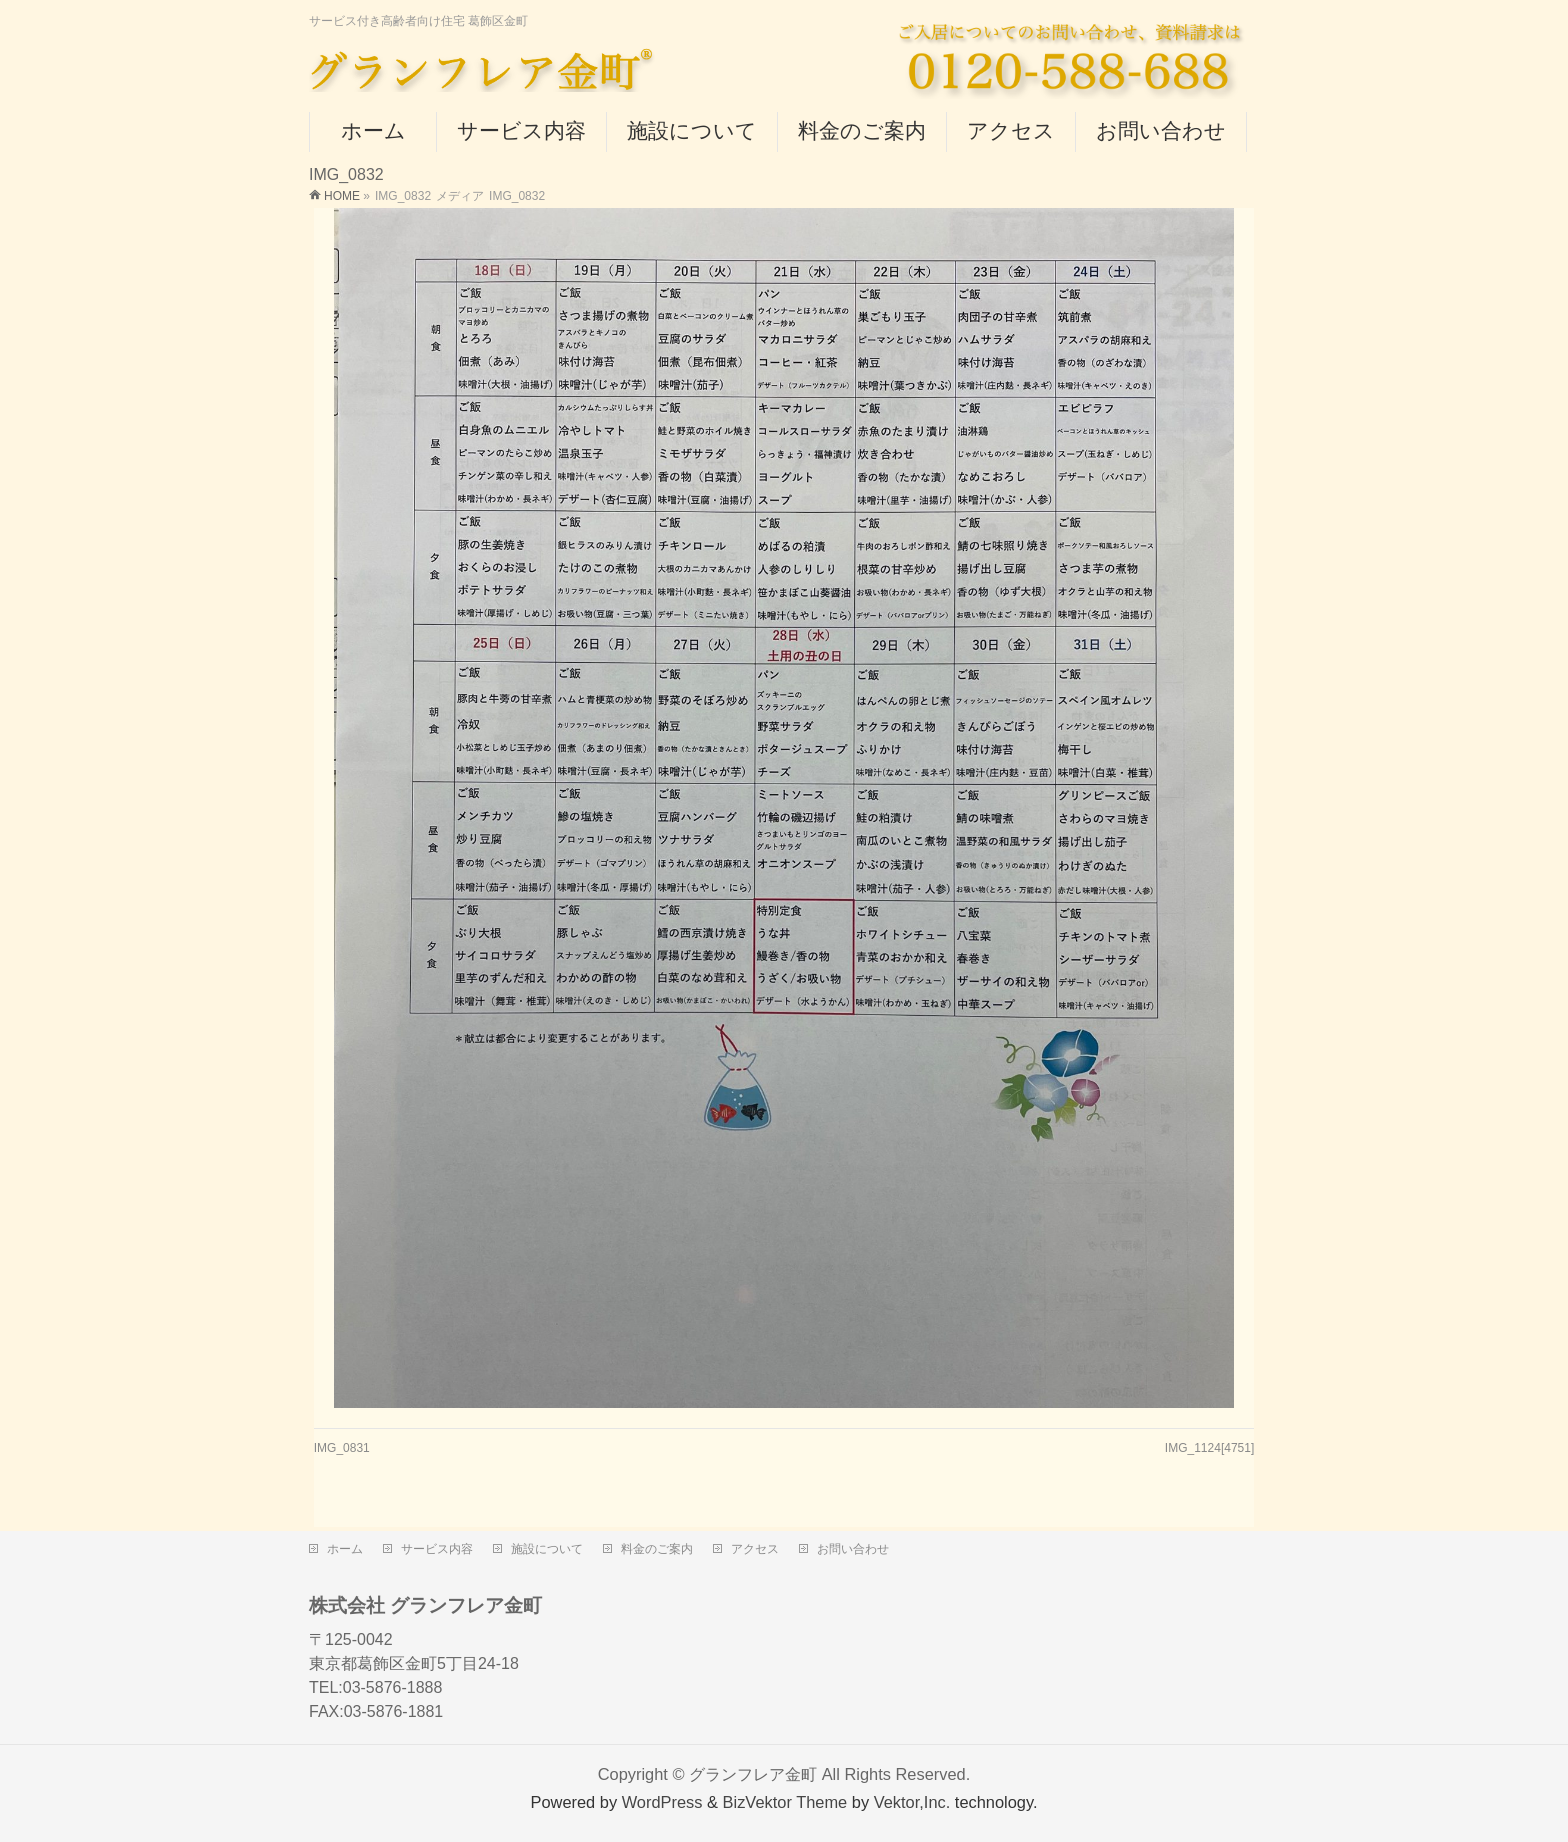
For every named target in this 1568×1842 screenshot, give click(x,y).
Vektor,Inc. (912, 1798)
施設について (547, 1545)
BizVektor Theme (785, 1798)
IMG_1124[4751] (1209, 1448)
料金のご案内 (657, 1545)
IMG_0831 (342, 1448)
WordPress (662, 1798)
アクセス (755, 1545)
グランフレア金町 (753, 1770)
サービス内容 (437, 1545)
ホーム (345, 1545)
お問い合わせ (853, 1545)
